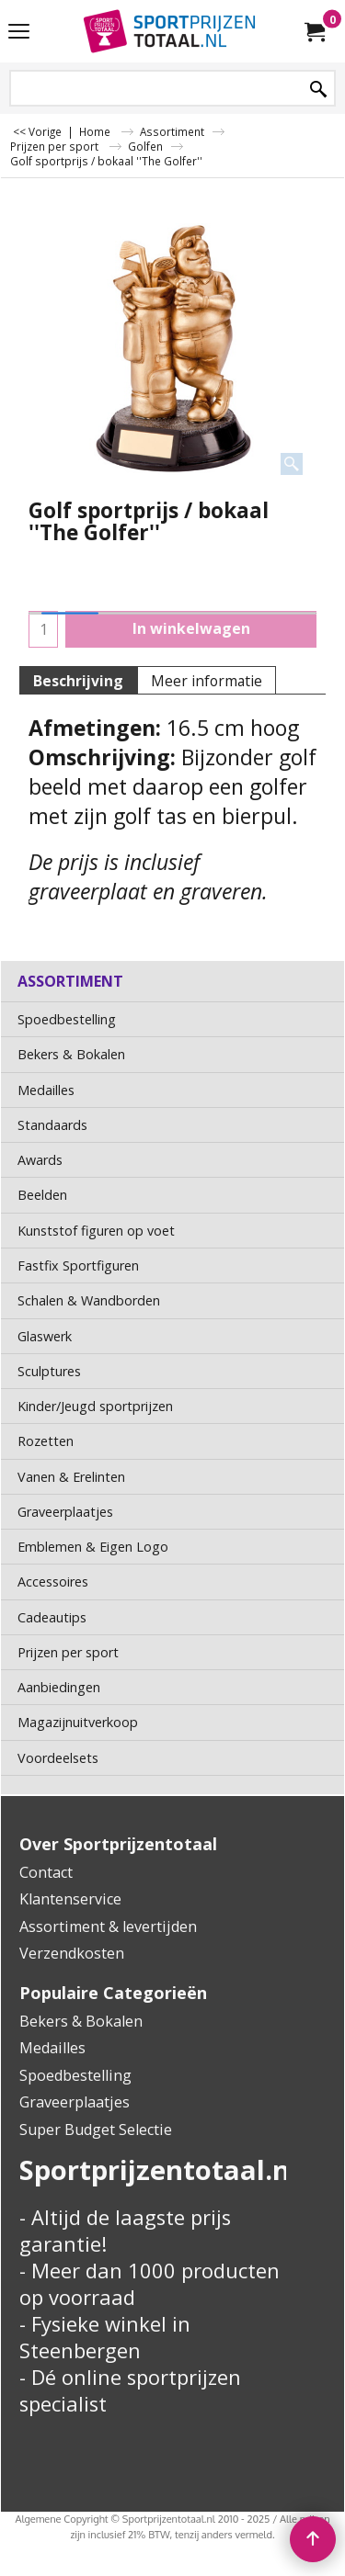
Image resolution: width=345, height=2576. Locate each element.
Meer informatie (206, 681)
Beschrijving (78, 681)
